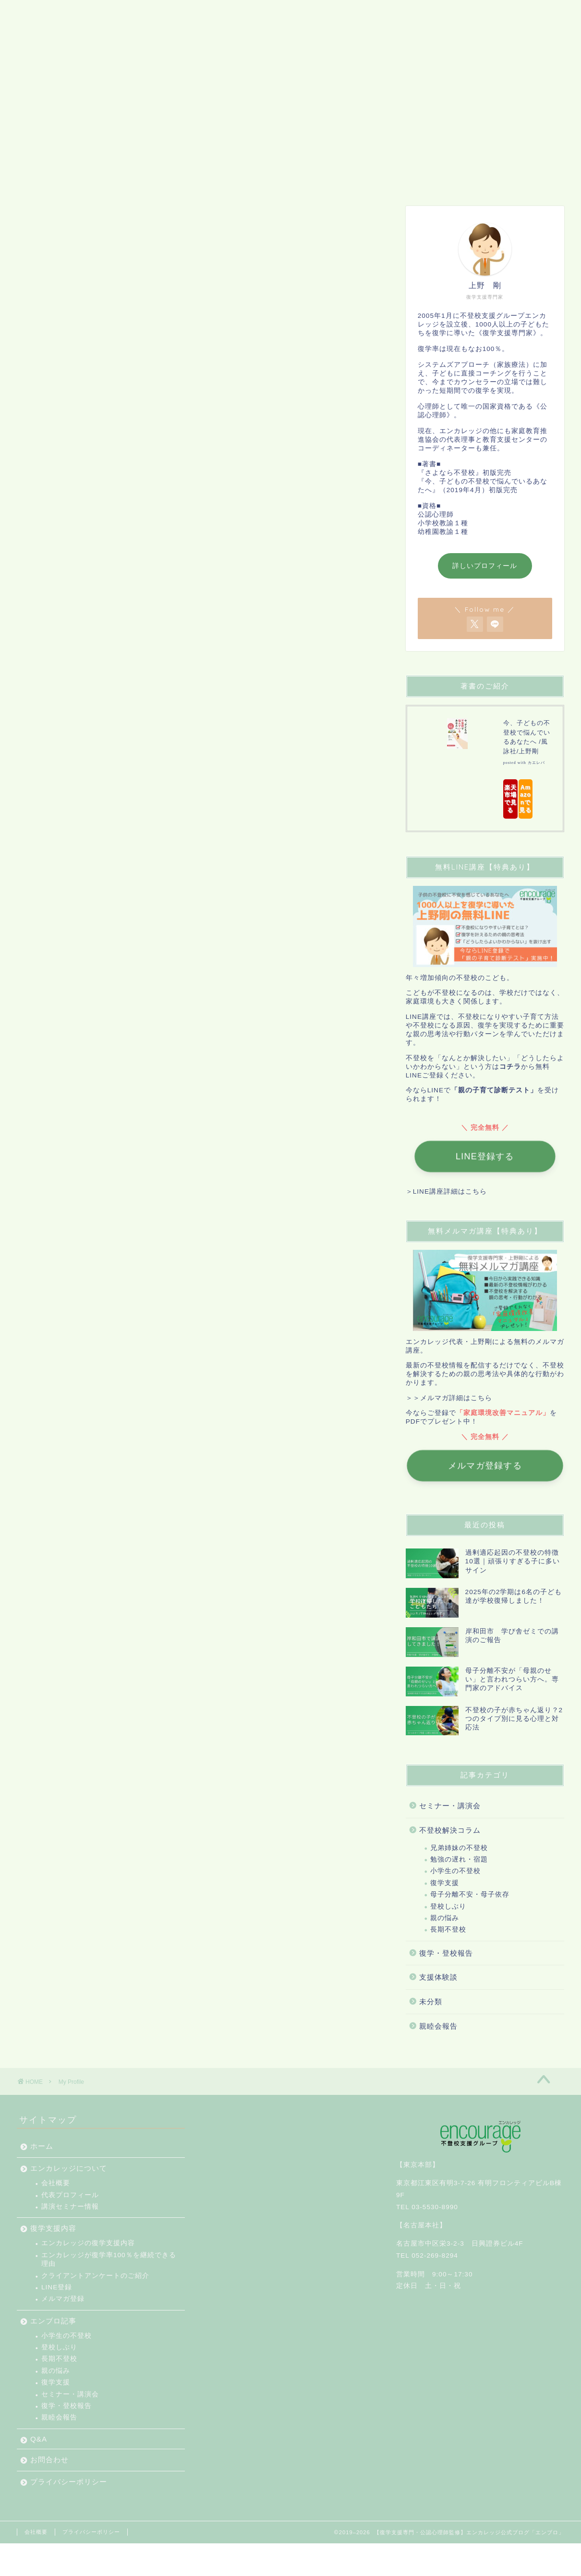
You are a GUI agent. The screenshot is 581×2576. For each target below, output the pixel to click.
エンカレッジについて (114, 179)
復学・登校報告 (446, 1953)
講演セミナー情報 (70, 2206)
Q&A (326, 179)
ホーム (40, 179)
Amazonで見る (525, 798)
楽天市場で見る (510, 798)
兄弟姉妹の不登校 (459, 1847)
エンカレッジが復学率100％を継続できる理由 (108, 2259)
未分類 (430, 2001)
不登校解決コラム (450, 1830)
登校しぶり (448, 1906)
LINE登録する (484, 1156)
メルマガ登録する (485, 1466)
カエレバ (536, 763)
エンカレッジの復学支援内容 (88, 2243)
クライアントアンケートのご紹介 (95, 2275)
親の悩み (444, 1918)
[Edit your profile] (355, 444)
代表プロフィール (70, 2195)
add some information (253, 574)
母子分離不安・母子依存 (469, 1894)
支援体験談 (438, 1977)
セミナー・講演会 (450, 1806)
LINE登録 (56, 2287)
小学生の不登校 (455, 1871)
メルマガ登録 (63, 2298)
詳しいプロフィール (484, 565)
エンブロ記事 (270, 179)
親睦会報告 (438, 2026)
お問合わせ (378, 179)
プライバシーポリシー (459, 179)
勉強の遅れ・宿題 (459, 1859)
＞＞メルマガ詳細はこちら (449, 1398)
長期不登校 (448, 1929)
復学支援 (444, 1883)
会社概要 (55, 2183)
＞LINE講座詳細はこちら (446, 1191)
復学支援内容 (200, 179)
